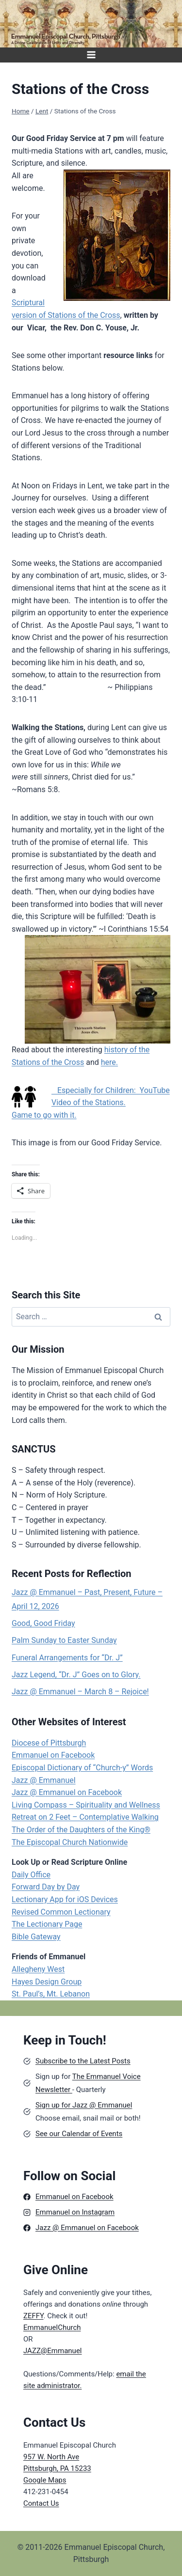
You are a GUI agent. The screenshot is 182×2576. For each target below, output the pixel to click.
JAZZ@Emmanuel (52, 2350)
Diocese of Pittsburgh (49, 1743)
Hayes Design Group (47, 1981)
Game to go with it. (44, 1115)
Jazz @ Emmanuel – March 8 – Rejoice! (80, 1691)
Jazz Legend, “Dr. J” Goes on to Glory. (76, 1674)
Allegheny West (38, 1969)
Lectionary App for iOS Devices (65, 1899)
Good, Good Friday (43, 1623)
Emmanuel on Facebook (53, 1755)
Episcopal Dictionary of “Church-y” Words (82, 1767)
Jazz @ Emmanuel (44, 1780)
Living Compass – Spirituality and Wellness (86, 1805)
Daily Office (31, 1874)
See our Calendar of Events (78, 2133)
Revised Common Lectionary (61, 1912)
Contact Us (41, 2503)
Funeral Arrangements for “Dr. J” (67, 1657)
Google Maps (44, 2480)
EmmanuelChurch (52, 2327)
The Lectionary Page (47, 1924)
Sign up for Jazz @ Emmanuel (83, 2105)
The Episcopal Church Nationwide (70, 1842)
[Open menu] (91, 54)
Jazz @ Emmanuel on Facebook (67, 1792)
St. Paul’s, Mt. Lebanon (51, 1993)
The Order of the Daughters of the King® (81, 1829)
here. (109, 1062)
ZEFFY (33, 2315)
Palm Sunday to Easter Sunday (64, 1640)
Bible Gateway (36, 1936)
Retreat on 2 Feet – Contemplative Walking (85, 1817)
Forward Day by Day (46, 1886)
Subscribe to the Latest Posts (83, 2061)
